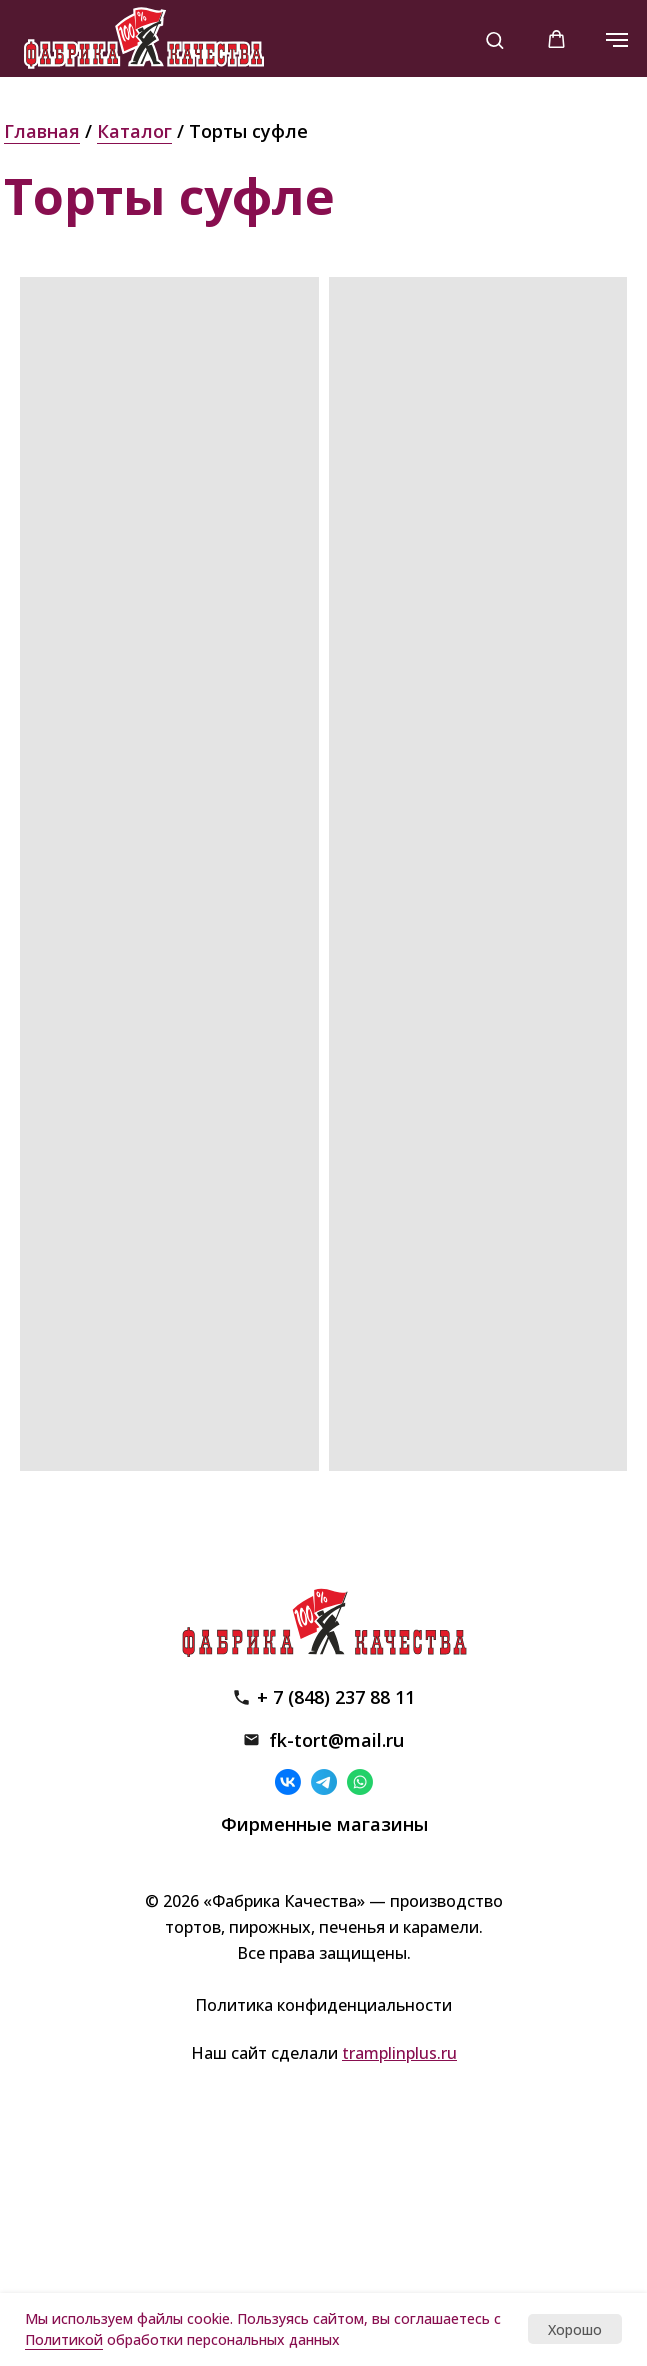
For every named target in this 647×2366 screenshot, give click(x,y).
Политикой (64, 2339)
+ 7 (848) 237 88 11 (336, 1697)
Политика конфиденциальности (323, 2005)
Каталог (134, 131)
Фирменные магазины (324, 1824)
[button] (494, 39)
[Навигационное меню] (617, 40)
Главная (42, 131)
